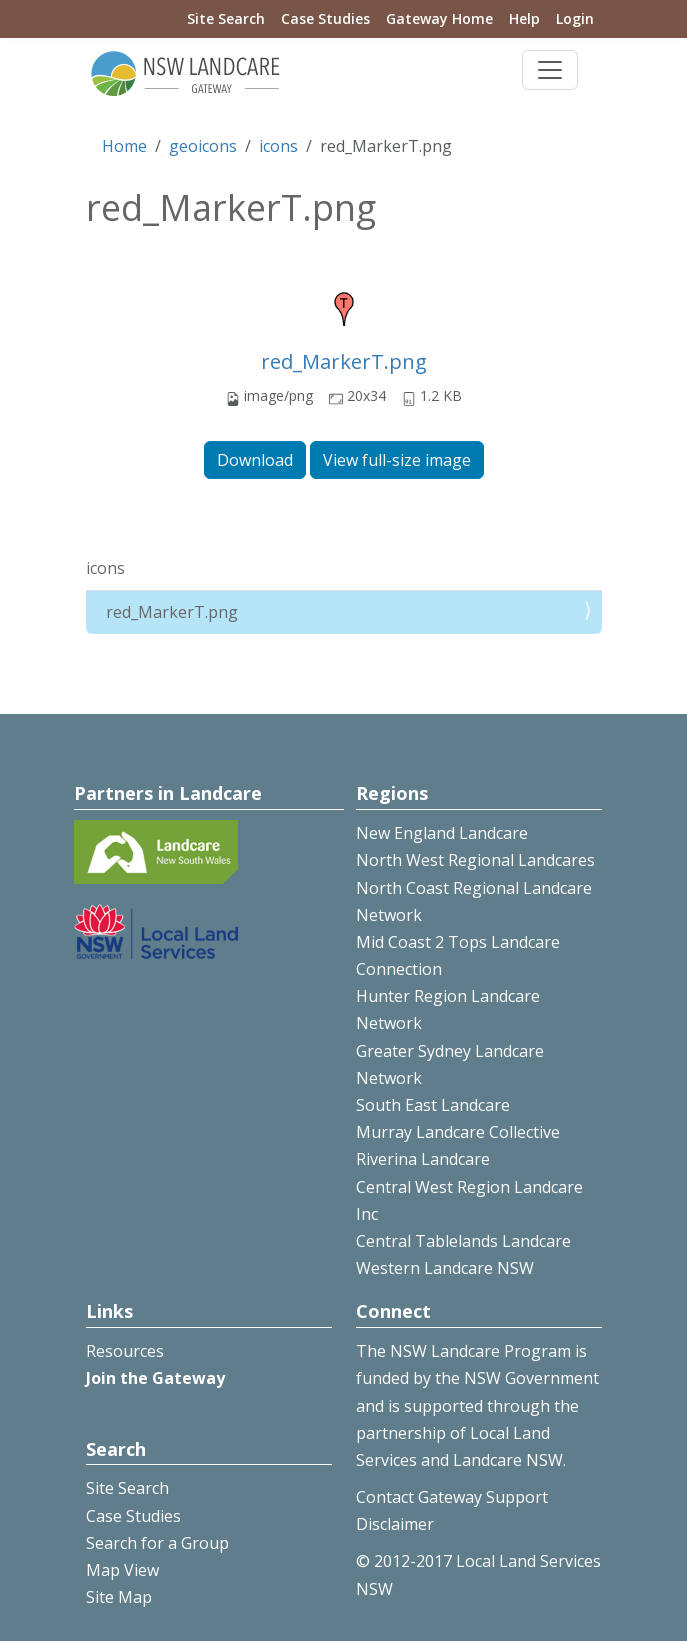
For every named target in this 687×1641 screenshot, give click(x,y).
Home (124, 146)
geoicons (203, 146)
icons (278, 146)
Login (575, 18)
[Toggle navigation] (550, 70)
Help (524, 18)
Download (255, 460)
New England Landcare (442, 833)
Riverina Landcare (423, 1159)
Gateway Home (439, 18)
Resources (125, 1351)
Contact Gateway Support (452, 1497)
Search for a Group (157, 1543)
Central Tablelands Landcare (463, 1241)
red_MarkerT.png (344, 361)
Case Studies (325, 18)
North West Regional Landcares (475, 860)
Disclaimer (395, 1524)
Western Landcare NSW (445, 1268)
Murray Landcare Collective (458, 1132)
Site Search (226, 18)
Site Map (119, 1597)
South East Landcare (433, 1105)
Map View (122, 1570)
